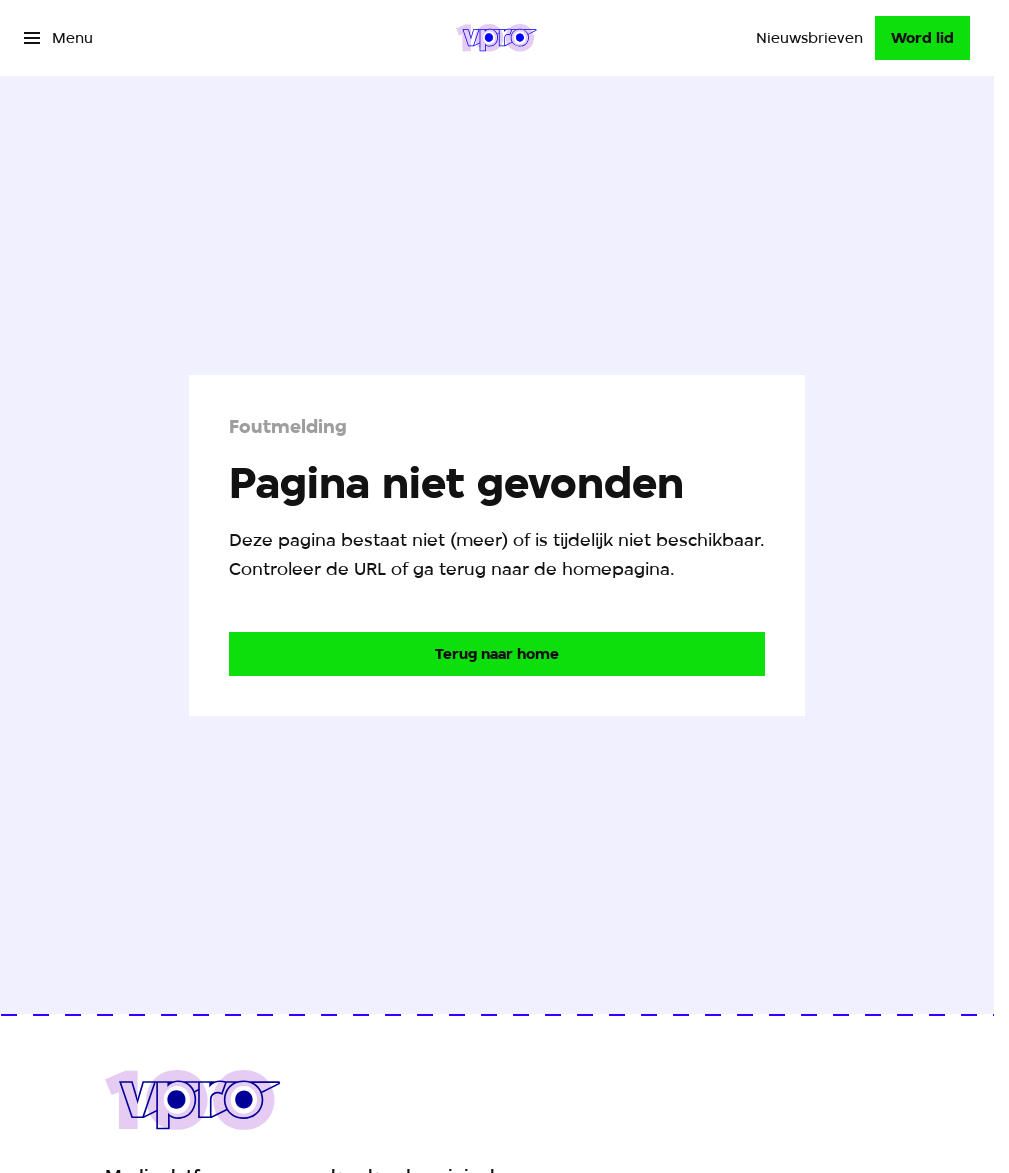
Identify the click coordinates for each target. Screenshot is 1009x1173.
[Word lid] (922, 38)
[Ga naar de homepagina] (497, 654)
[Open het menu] (58, 38)
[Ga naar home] (496, 38)
